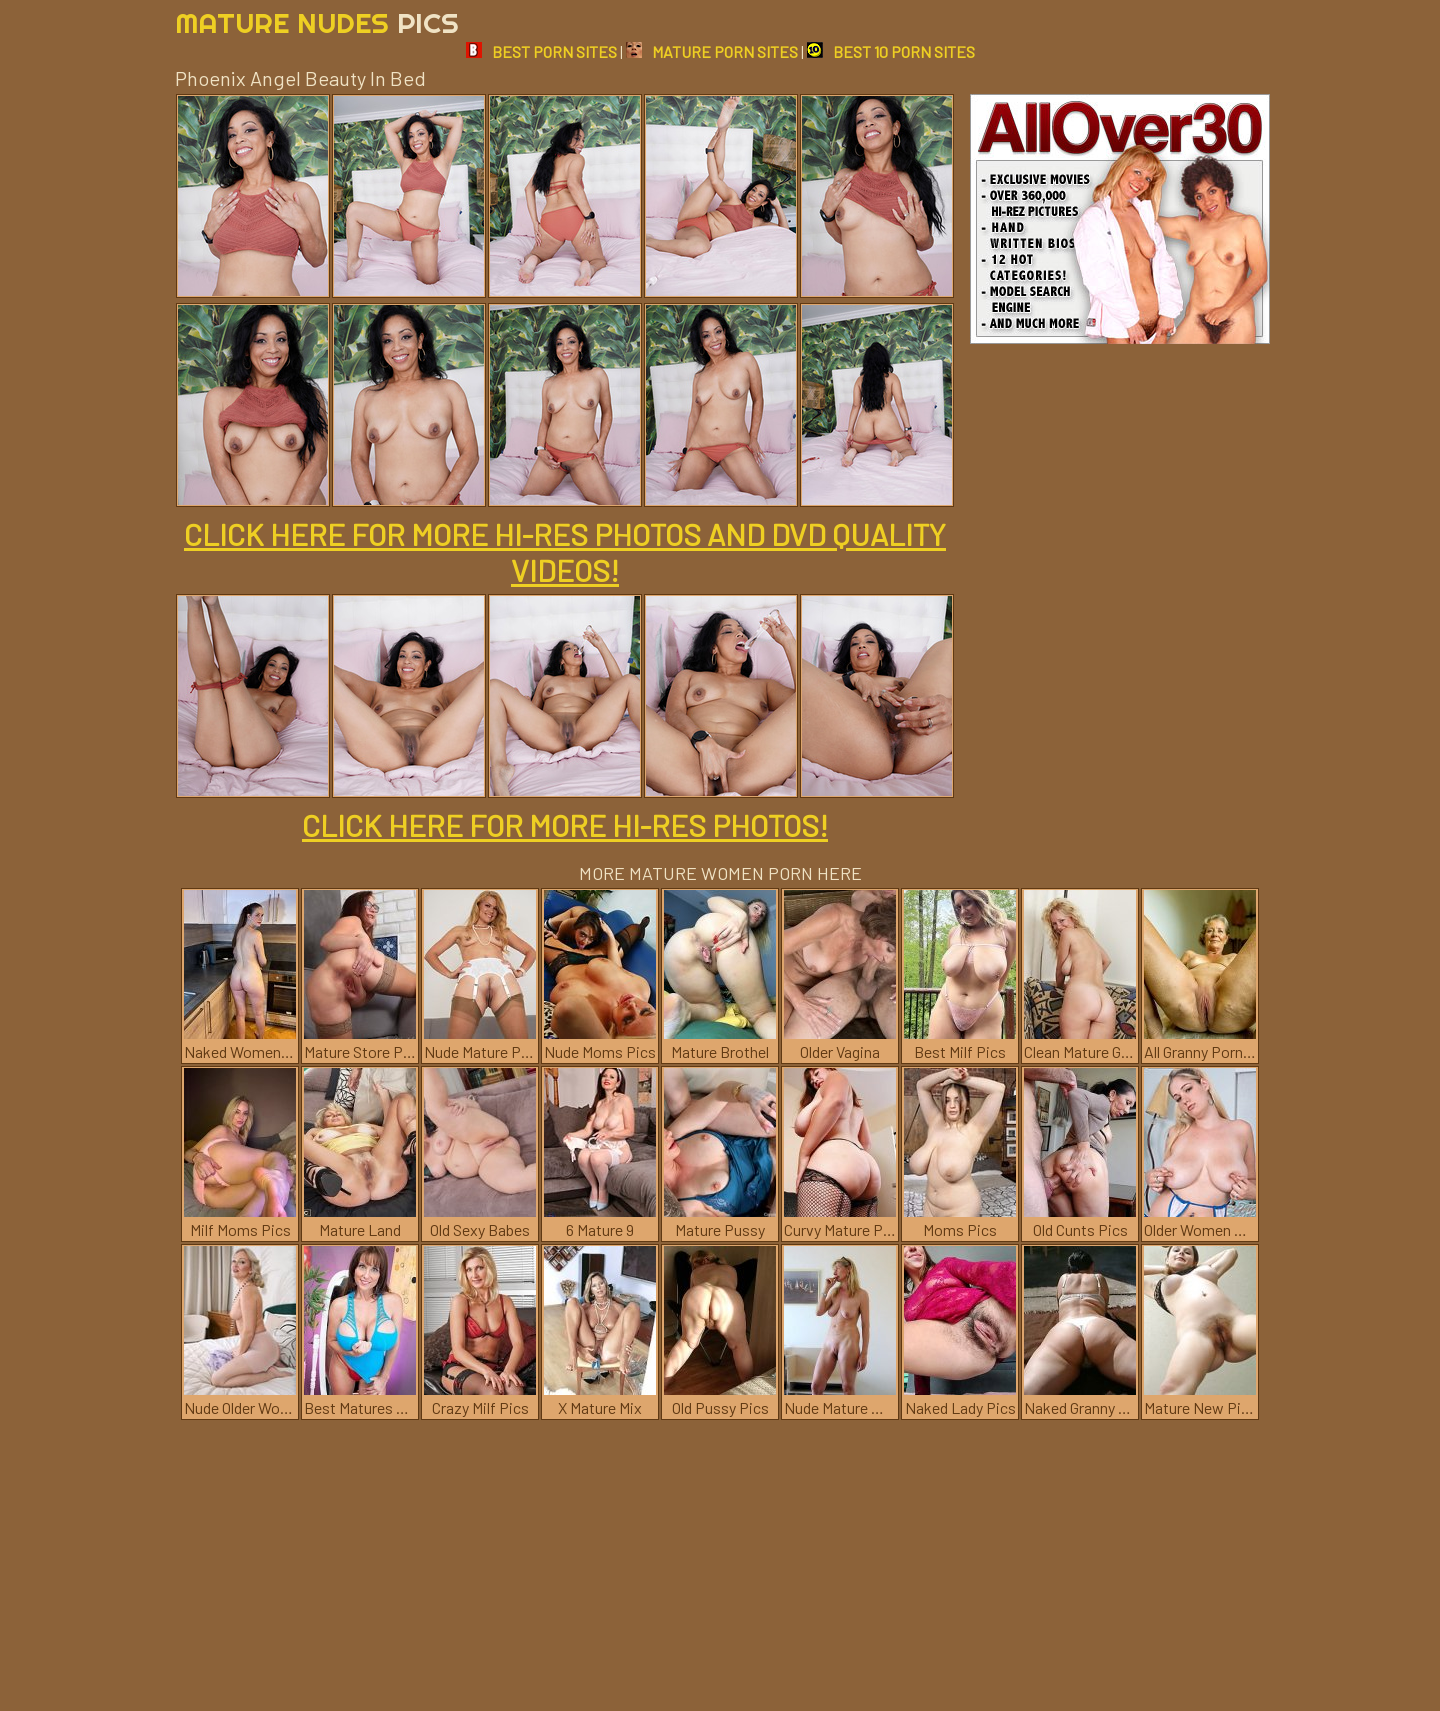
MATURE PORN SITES (712, 51)
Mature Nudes (317, 22)
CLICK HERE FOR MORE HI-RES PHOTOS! (565, 825)
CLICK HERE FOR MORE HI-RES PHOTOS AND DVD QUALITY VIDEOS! (565, 552)
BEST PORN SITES (541, 51)
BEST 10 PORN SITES (891, 51)
